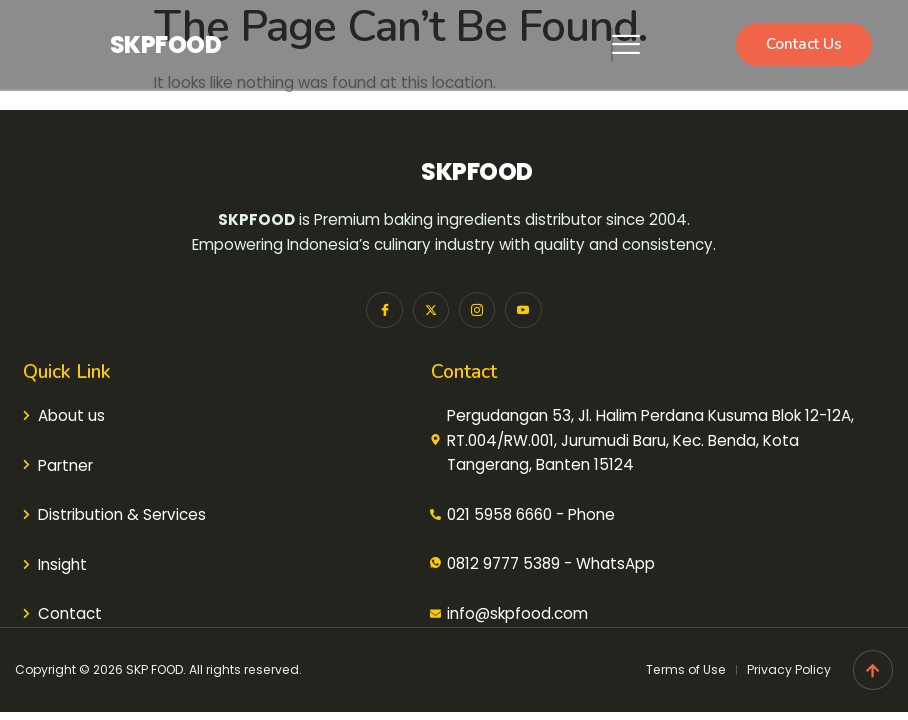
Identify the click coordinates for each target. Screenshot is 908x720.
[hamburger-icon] (612, 44)
